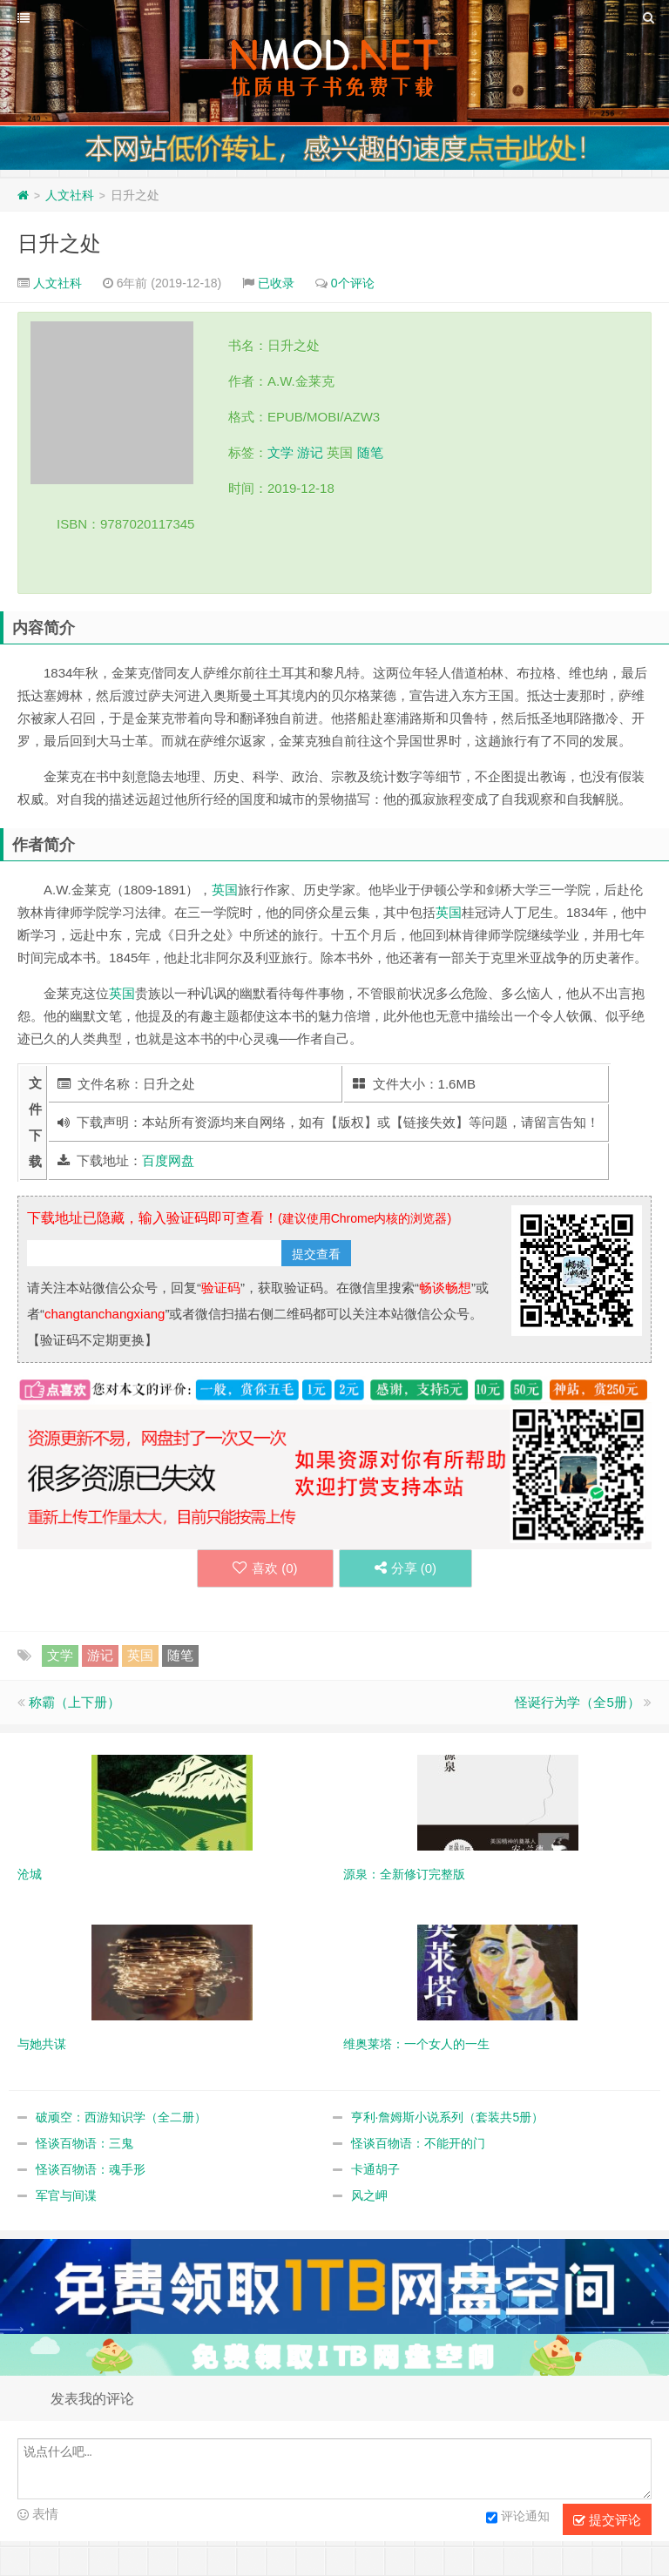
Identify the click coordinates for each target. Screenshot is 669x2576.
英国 (225, 889)
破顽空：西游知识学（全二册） (121, 2117)
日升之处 (59, 243)
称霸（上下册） (74, 1702)
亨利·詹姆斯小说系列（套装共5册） (447, 2117)
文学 (280, 452)
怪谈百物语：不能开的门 (418, 2143)
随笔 (370, 452)
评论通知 (518, 2518)
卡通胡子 (375, 2169)
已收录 (276, 283)
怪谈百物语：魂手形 (90, 2169)
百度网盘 (168, 1160)
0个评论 (353, 283)
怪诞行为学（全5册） (577, 1702)
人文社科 (69, 195)
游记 (310, 452)
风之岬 (369, 2195)
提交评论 (607, 2520)
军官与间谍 (66, 2195)
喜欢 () (265, 1568)
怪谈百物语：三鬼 (84, 2143)
